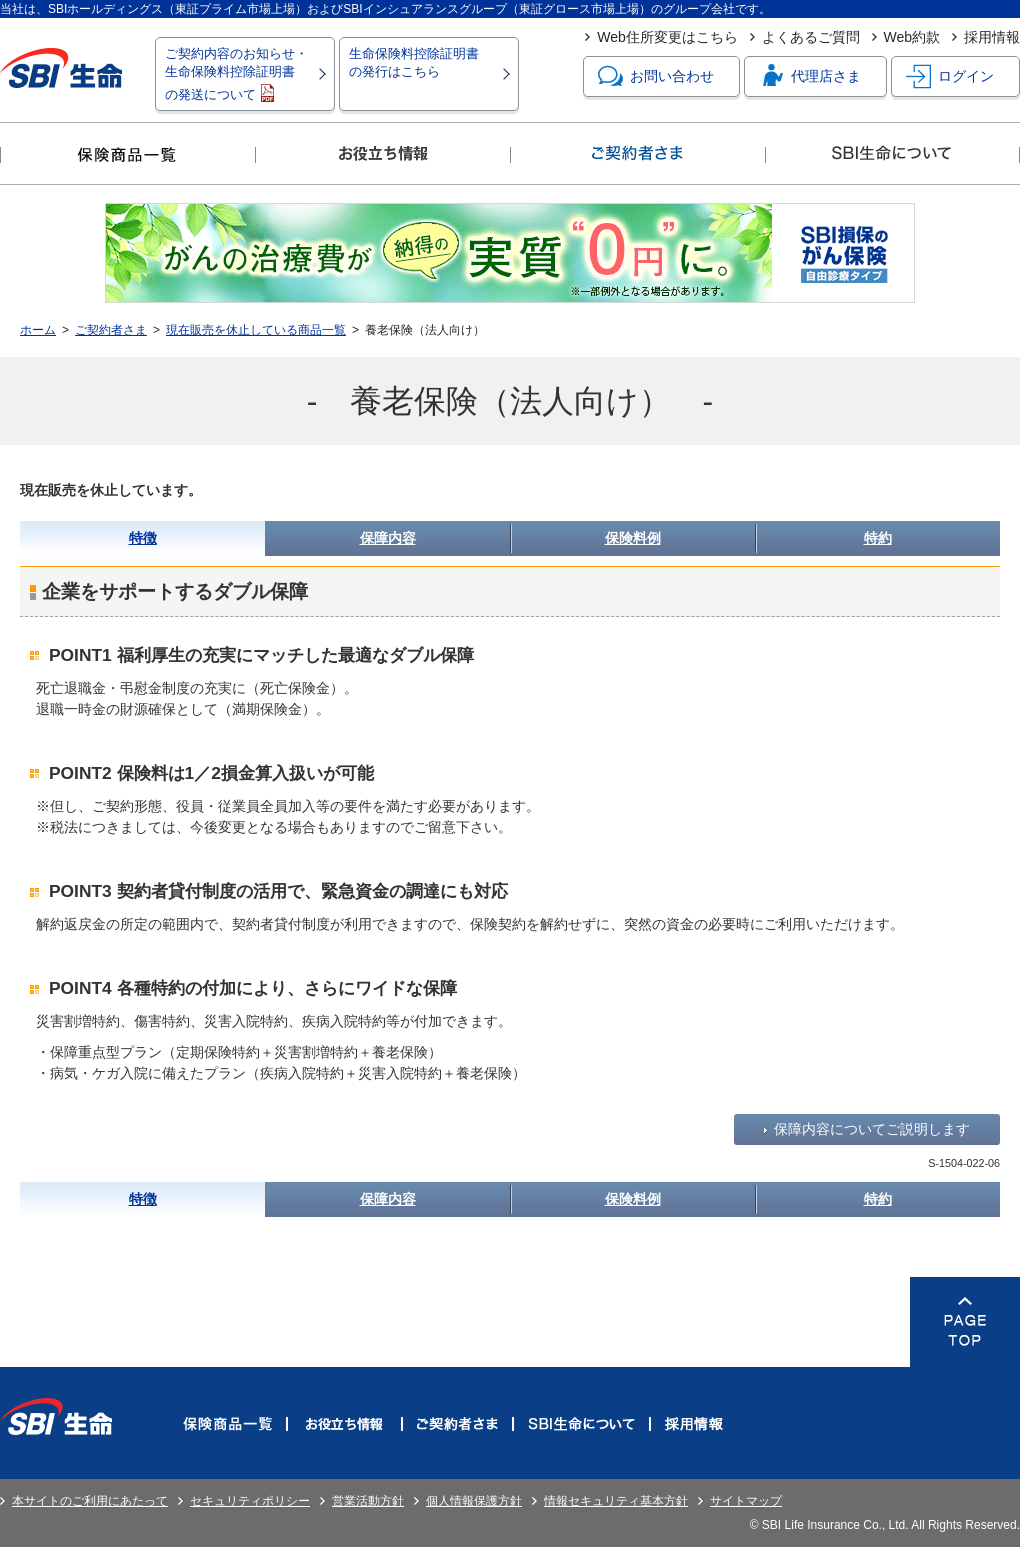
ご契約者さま (111, 330)
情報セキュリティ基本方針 (616, 1501)
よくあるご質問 (811, 37)
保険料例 (633, 538)
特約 (878, 538)
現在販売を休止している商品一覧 (256, 330)
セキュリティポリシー (250, 1501)
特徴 (143, 538)
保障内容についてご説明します (872, 1129)
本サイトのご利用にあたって (90, 1501)
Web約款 (912, 37)
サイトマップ (746, 1501)
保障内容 (388, 538)
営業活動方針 (368, 1501)
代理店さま (810, 76)
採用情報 (992, 37)
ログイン (950, 76)
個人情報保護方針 (474, 1501)
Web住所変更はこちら (667, 37)
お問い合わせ (656, 76)
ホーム (38, 330)
